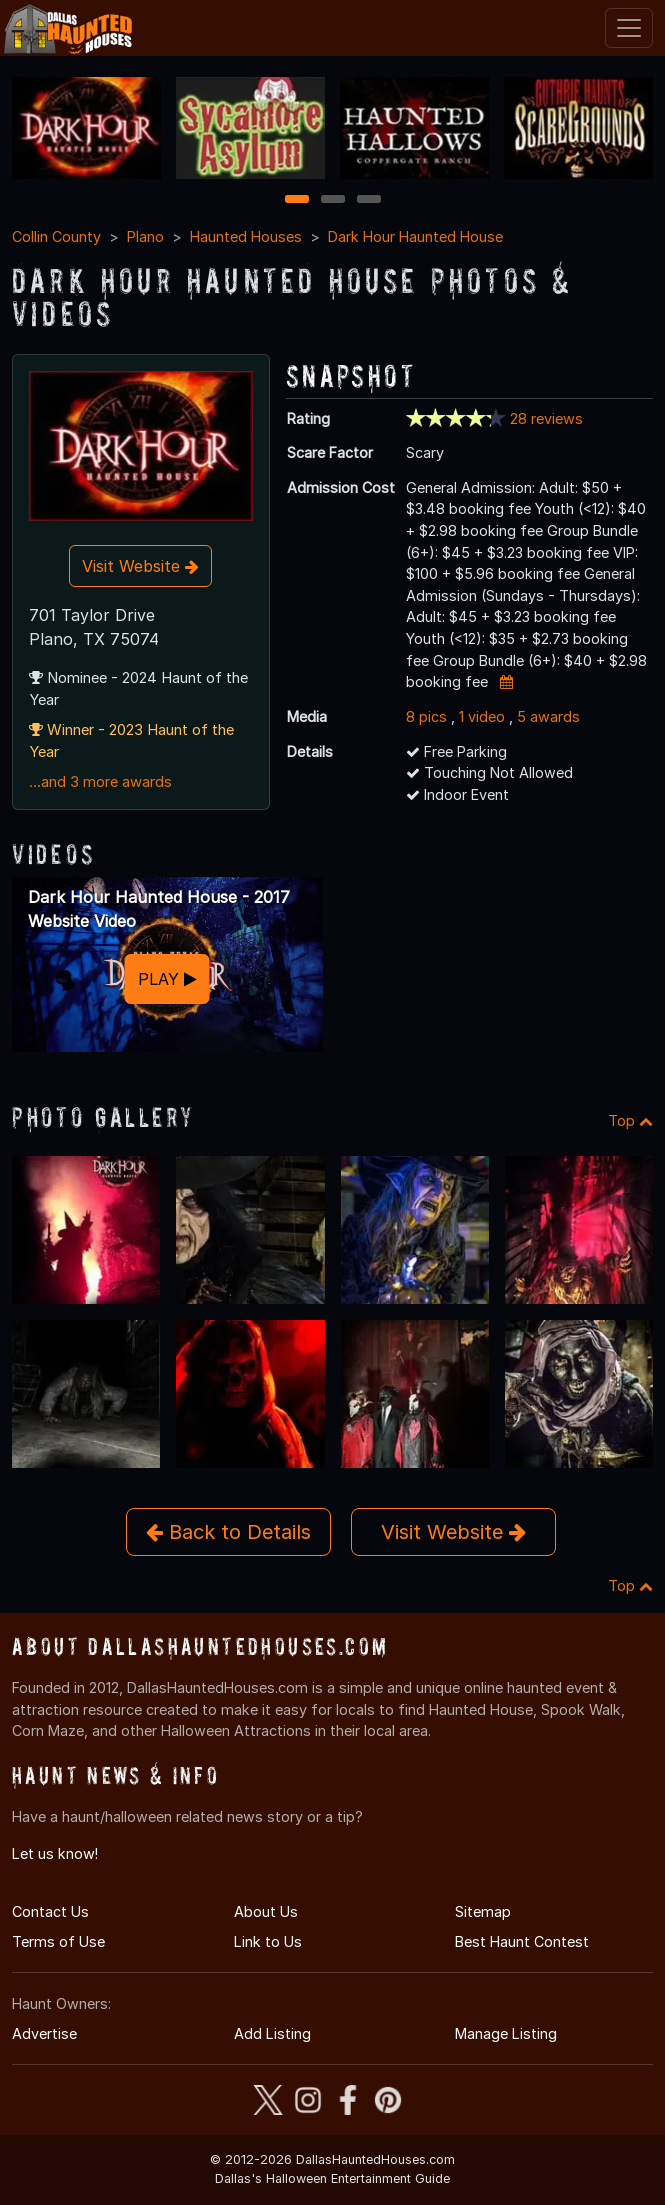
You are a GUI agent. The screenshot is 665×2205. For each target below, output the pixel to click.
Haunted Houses (246, 236)
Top (630, 1120)
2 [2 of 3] (333, 200)
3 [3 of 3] (369, 200)
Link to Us (268, 1941)
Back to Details (228, 1532)
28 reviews (546, 418)
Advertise (44, 2033)
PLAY (167, 979)
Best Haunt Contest (522, 1941)
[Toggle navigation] (629, 28)
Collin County (56, 236)
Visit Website (140, 566)
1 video (482, 716)
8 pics (426, 716)
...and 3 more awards (100, 782)
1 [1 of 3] (296, 200)
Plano (145, 236)
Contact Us (50, 1911)
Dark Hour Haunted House (415, 236)
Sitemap (483, 1911)
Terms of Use (58, 1941)
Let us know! (55, 1853)
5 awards (548, 716)
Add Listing (272, 2033)
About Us (266, 1911)
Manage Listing (506, 2033)
